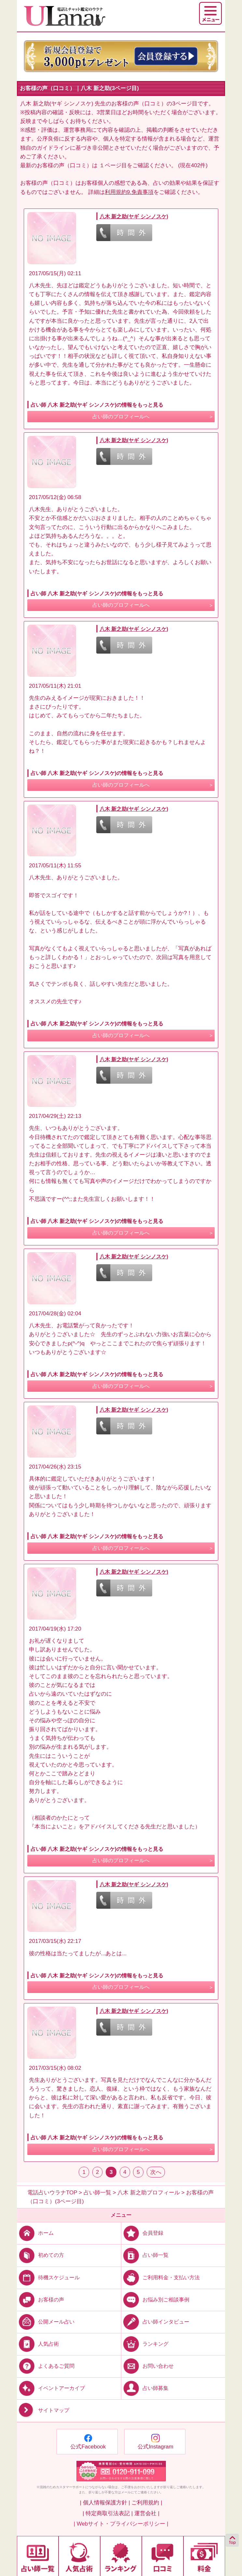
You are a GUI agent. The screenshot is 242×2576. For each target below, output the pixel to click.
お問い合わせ (147, 2366)
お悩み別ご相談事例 (155, 2299)
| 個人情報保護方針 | (105, 2503)
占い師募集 (144, 2388)
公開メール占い (45, 2321)
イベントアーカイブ (51, 2388)
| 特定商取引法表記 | (108, 2513)
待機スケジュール (48, 2277)
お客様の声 (40, 2299)
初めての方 (40, 2255)
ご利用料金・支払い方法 (160, 2277)
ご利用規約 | (146, 2503)
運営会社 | (146, 2513)
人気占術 (38, 2344)
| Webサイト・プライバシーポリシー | (121, 2524)
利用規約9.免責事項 (129, 192)
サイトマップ (43, 2410)
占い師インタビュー (155, 2321)
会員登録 (142, 2233)
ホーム (35, 2233)
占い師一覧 (144, 2255)
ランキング (144, 2344)
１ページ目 (113, 165)
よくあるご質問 (45, 2366)
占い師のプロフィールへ (121, 416)
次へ (155, 2172)
